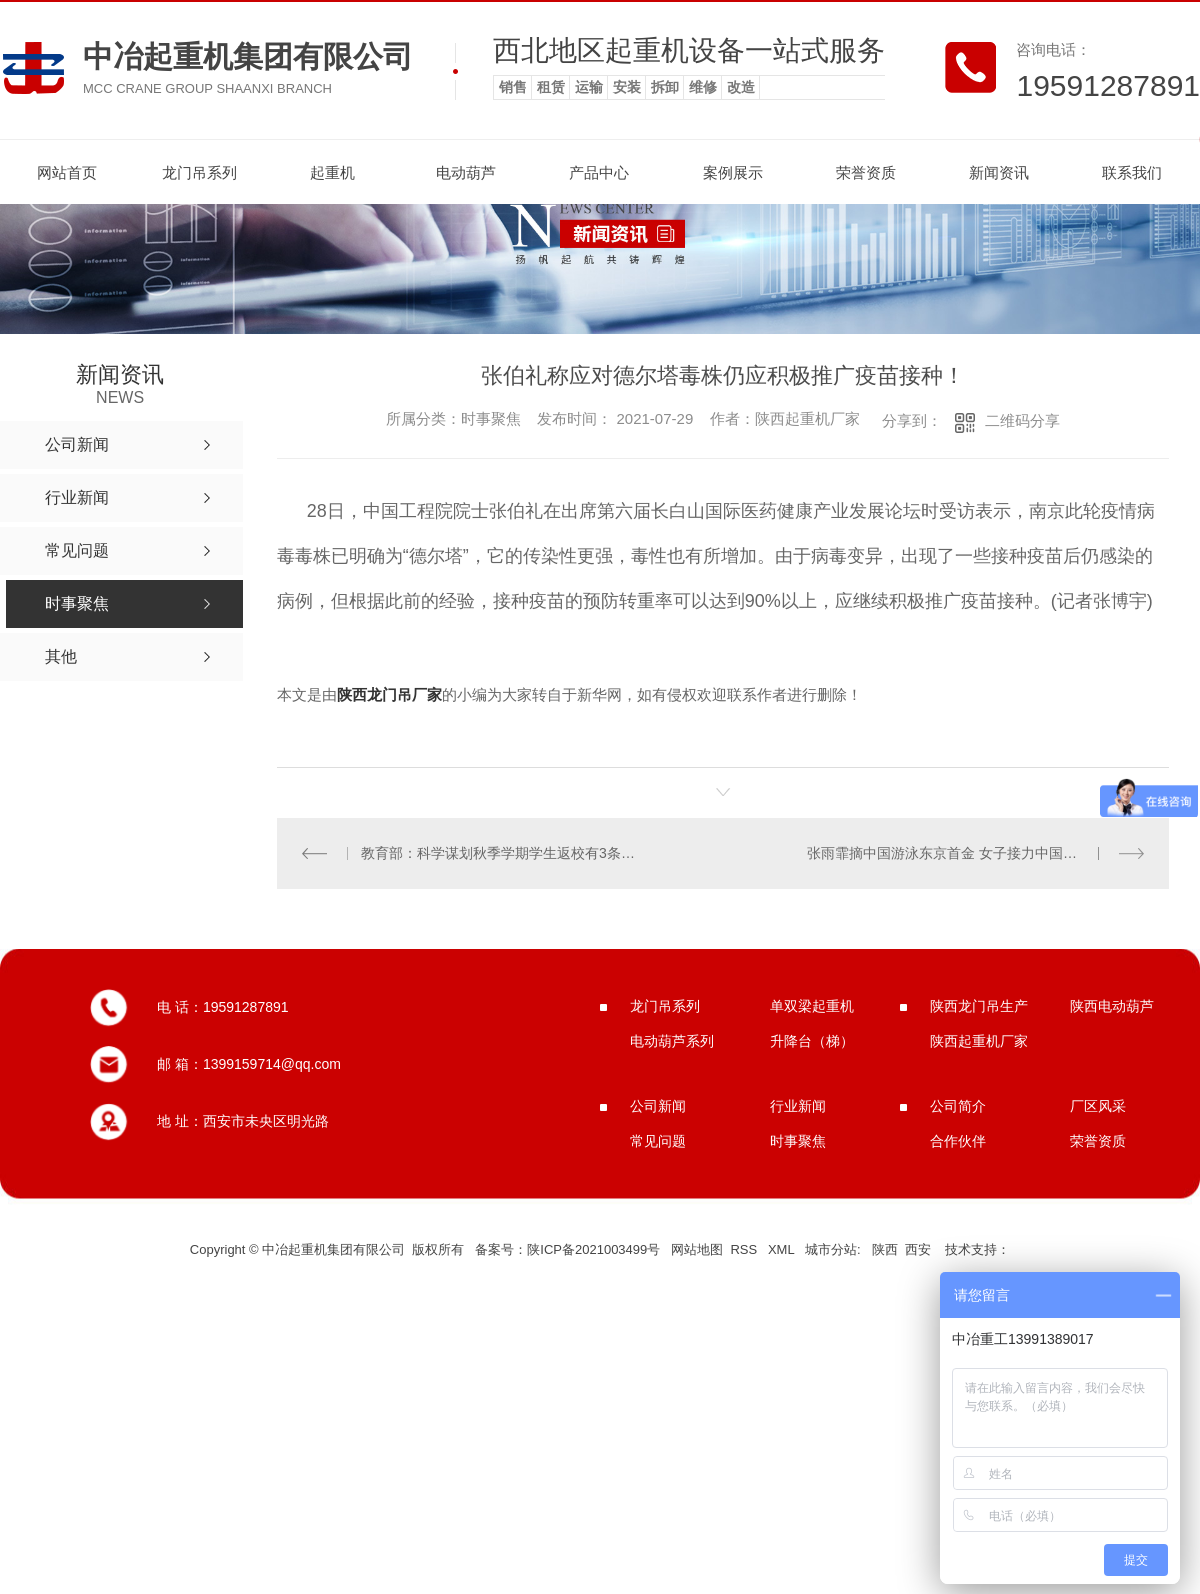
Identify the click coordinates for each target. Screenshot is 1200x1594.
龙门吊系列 (199, 172)
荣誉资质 (866, 172)
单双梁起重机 (812, 1006)
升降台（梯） (812, 1041)
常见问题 (658, 1141)
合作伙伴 (958, 1141)
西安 (918, 1249)
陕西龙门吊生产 (979, 1006)
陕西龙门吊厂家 (389, 694)
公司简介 (958, 1106)
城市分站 (831, 1249)
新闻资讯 (999, 172)
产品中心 (599, 172)
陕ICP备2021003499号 (593, 1249)
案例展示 (733, 172)
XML (783, 1249)
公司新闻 (658, 1106)
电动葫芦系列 (672, 1041)
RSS (745, 1249)
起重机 (332, 172)
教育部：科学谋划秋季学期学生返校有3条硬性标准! (499, 853)
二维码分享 (1022, 420)
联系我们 (1132, 172)
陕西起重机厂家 (979, 1041)
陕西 (885, 1249)
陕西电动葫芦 (1112, 1006)
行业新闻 (798, 1106)
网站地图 (697, 1249)
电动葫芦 (466, 172)
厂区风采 (1098, 1106)
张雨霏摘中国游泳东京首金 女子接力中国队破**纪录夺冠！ (975, 853)
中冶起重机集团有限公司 (248, 56)
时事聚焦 (798, 1141)
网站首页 (67, 172)
